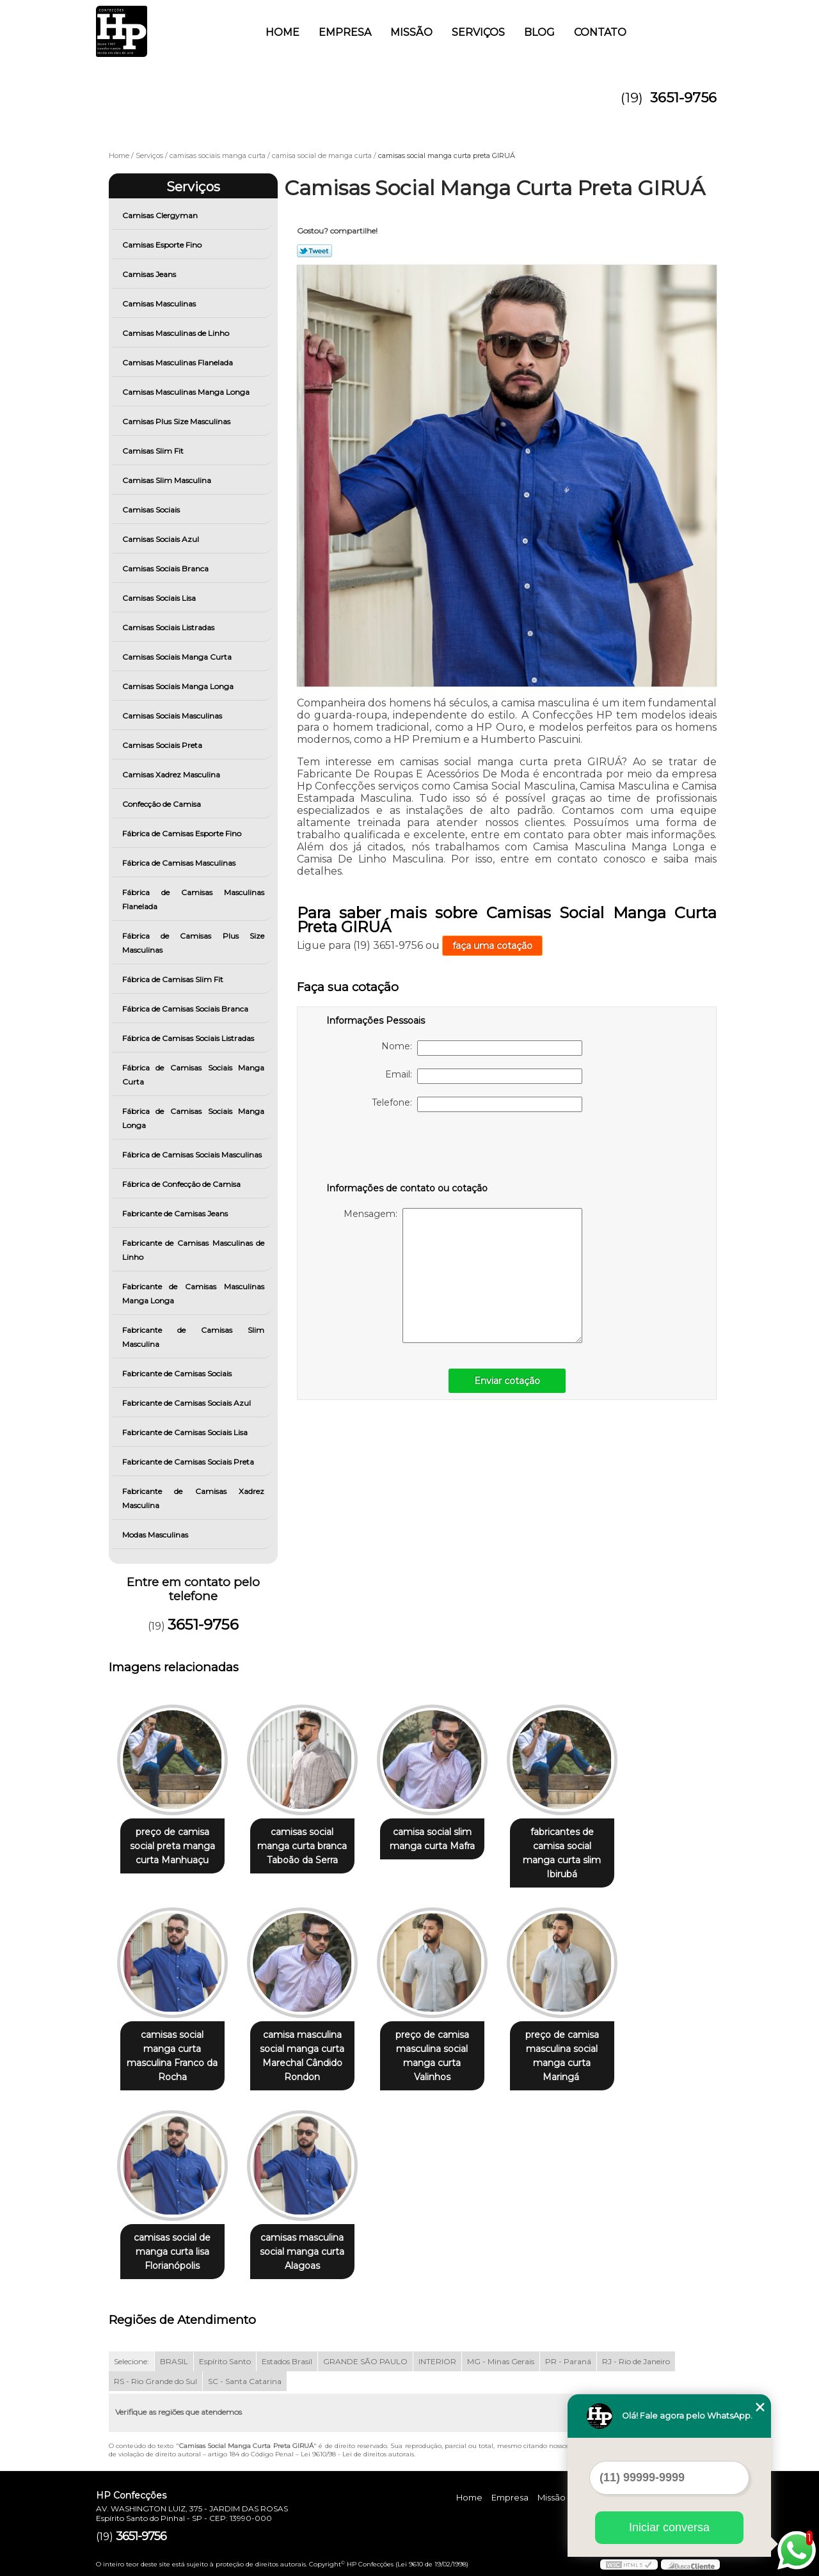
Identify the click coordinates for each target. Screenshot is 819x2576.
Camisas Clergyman (161, 215)
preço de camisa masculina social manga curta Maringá (562, 2056)
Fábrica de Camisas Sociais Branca (186, 1009)
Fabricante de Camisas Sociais (178, 1373)
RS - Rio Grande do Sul (155, 2381)
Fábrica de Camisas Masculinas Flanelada (193, 899)
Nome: (481, 1048)
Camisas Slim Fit (154, 451)
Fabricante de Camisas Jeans (176, 1213)
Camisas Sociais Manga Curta (178, 657)
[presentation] (407, 1150)
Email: (483, 1076)
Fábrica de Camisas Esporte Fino (182, 833)
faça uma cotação (492, 945)
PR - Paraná (568, 2361)
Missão (411, 32)
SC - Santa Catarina (245, 2381)
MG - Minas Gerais (500, 2361)
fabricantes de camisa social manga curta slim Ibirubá (562, 1853)
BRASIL (174, 2361)
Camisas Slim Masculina (167, 480)
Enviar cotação (507, 1381)
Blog (539, 32)
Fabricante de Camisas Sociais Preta (189, 1462)
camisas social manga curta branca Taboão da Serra (302, 1846)
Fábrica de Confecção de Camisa (182, 1184)
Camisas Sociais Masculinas (173, 715)
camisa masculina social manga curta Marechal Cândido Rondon (302, 2056)
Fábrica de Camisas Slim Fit (173, 979)
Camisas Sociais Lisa (160, 598)
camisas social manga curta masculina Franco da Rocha (172, 2056)
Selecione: (131, 2361)
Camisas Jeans (150, 274)
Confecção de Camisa (162, 804)
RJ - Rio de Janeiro (636, 2361)
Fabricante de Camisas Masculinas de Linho (193, 1250)
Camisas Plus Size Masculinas (177, 421)
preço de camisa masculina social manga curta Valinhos (432, 2056)
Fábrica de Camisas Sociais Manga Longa (193, 1118)
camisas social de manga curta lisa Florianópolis (172, 2251)
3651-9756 (683, 98)
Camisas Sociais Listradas (169, 627)
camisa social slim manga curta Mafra (432, 1839)
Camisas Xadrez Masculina (172, 774)
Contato (600, 32)
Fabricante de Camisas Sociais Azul (187, 1403)
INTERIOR (437, 2361)
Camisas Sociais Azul (161, 539)
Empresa (345, 32)
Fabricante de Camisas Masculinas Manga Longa (193, 1293)
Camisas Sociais (152, 509)
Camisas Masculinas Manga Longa (186, 392)
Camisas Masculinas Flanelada (178, 362)
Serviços (478, 32)
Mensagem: (463, 1275)
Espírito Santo (225, 2361)
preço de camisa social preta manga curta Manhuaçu (172, 1846)
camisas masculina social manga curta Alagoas (302, 2251)
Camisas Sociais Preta (163, 745)
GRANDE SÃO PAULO (365, 2361)
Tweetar (314, 250)
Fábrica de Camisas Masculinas (179, 863)
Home (282, 32)
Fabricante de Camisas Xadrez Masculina (193, 1498)
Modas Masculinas (156, 1534)
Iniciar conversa (669, 2527)
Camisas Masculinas (160, 303)
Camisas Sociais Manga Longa (178, 686)
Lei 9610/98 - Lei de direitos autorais (357, 2454)
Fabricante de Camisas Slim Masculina (193, 1337)
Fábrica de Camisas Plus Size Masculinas (193, 943)
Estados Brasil (287, 2361)
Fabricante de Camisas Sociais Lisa (186, 1432)
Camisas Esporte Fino (162, 245)
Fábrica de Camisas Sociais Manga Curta (193, 1074)
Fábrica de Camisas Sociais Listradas (189, 1038)
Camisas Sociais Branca (166, 568)
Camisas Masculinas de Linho (176, 333)
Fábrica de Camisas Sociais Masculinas (193, 1154)
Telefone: (477, 1104)
